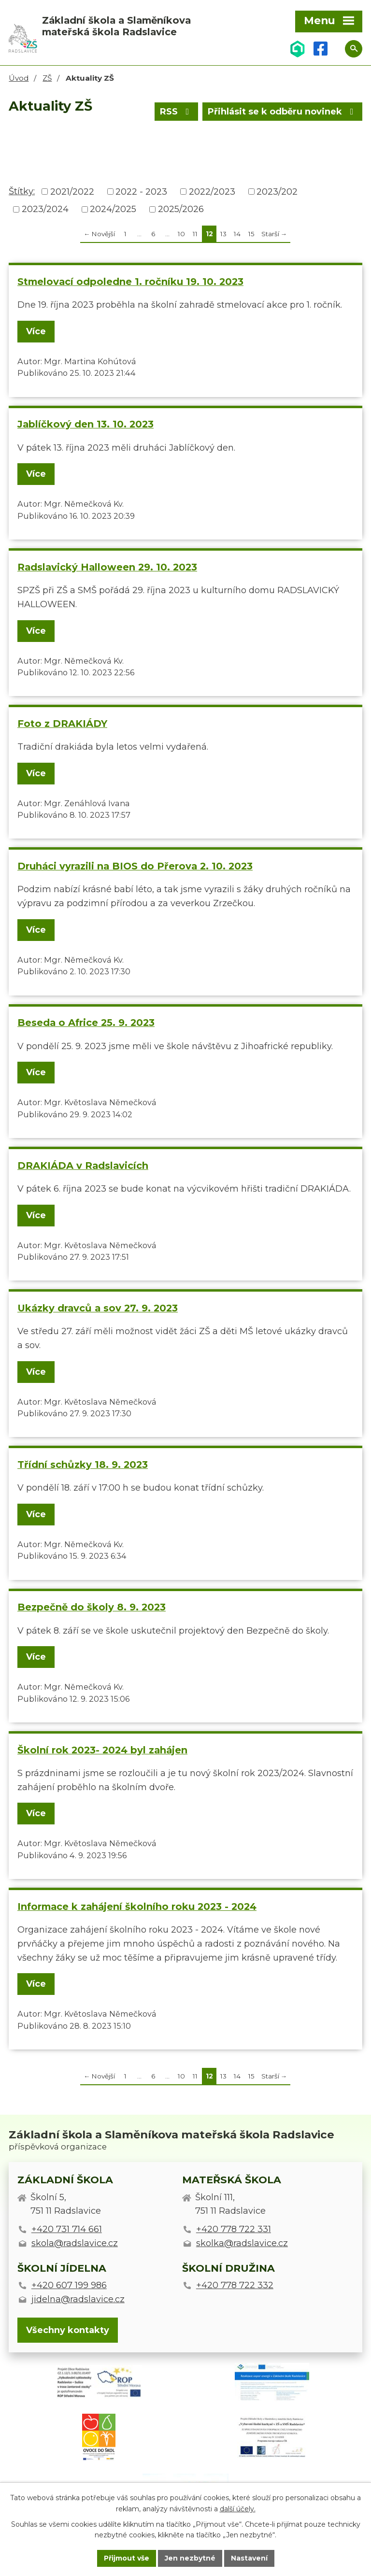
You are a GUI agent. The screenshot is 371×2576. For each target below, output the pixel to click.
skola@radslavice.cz (74, 2243)
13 (223, 234)
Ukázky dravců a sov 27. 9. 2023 (97, 1308)
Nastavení (249, 2558)
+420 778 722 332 (234, 2285)
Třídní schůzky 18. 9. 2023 (82, 1464)
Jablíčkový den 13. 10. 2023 (85, 424)
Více (36, 331)
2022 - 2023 (141, 191)
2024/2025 (113, 209)
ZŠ (47, 78)
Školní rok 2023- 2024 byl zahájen (102, 1750)
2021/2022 (72, 191)
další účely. (238, 2509)
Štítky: (22, 191)
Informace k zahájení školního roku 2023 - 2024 (137, 1906)
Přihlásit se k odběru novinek (282, 111)
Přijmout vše (126, 2558)
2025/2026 (181, 209)
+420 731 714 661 (66, 2229)
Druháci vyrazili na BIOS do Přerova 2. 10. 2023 (135, 866)
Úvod (19, 78)
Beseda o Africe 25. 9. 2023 (86, 1022)
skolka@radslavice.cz (242, 2243)
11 (195, 234)
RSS (176, 111)
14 (237, 234)
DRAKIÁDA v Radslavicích (82, 1165)
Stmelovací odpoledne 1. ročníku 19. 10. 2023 (130, 281)
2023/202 (277, 191)
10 (181, 234)
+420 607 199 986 (69, 2285)
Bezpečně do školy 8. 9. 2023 (91, 1607)
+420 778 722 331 (233, 2229)
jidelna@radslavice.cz (78, 2299)
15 (251, 234)
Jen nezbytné (190, 2558)
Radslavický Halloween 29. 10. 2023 (107, 567)
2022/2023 (212, 191)
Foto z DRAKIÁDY (62, 723)
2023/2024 (45, 209)
